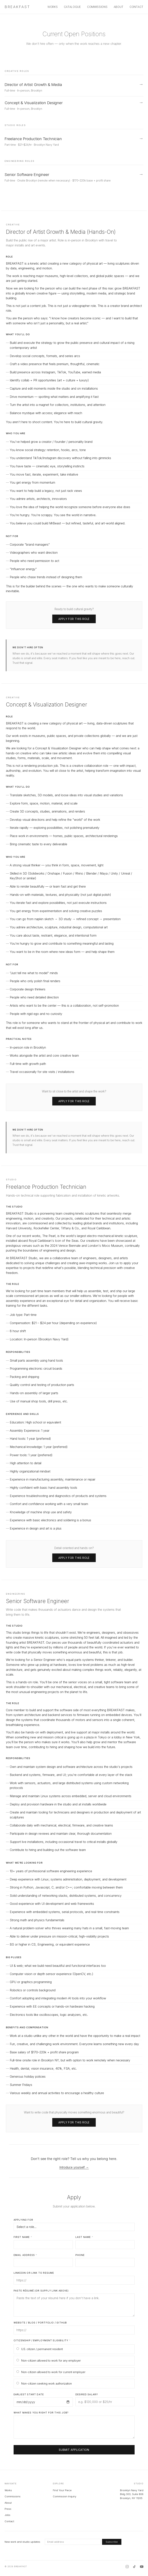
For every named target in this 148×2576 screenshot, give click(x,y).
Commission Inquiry (64, 2496)
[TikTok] (134, 2566)
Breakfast (17, 7)
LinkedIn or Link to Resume (34, 2272)
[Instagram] (127, 2566)
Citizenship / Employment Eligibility (42, 2340)
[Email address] (73, 2542)
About (119, 6)
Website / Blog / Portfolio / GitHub (40, 2322)
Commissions (97, 6)
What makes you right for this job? (41, 2412)
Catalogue (72, 6)
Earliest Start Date (29, 2394)
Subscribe (112, 2541)
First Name (23, 2237)
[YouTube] (141, 2566)
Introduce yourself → (74, 2167)
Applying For (23, 2219)
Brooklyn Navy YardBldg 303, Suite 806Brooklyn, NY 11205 (131, 2494)
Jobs (7, 2515)
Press (8, 2508)
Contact (136, 6)
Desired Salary (86, 2394)
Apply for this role (74, 618)
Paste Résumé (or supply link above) (41, 2290)
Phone (80, 2255)
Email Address (25, 2255)
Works (52, 6)
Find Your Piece (62, 2490)
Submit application (74, 2449)
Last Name (84, 2237)
